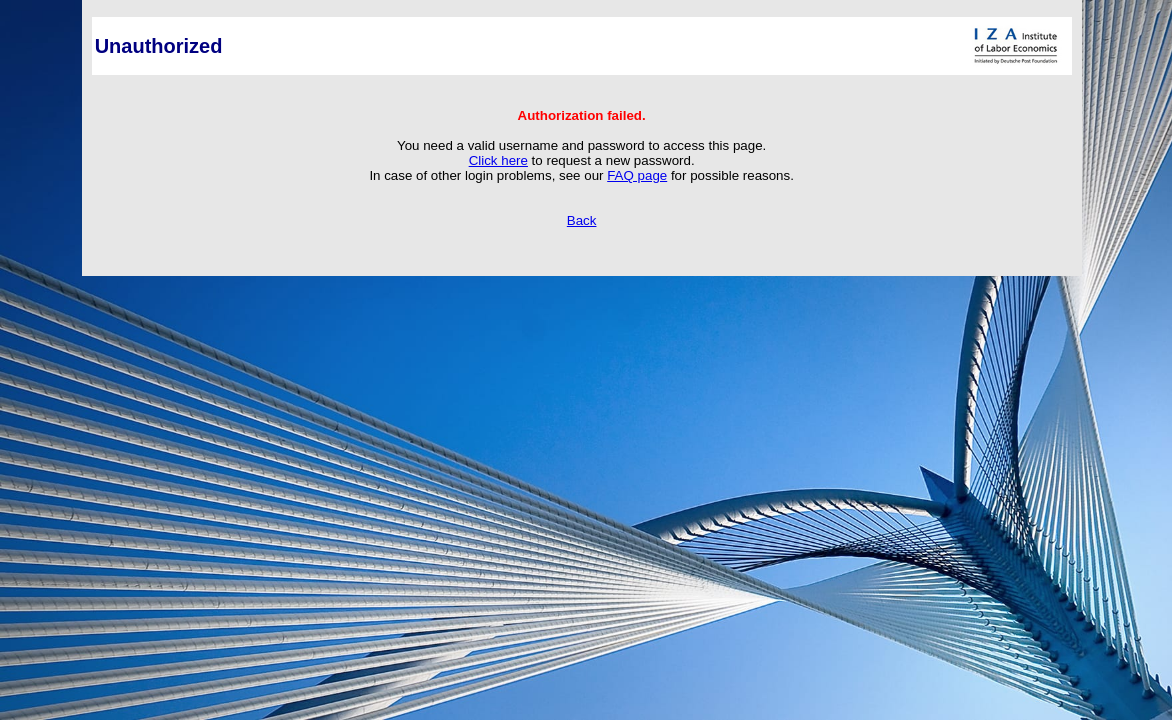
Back (582, 220)
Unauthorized (159, 46)
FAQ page (637, 175)
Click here (498, 160)
